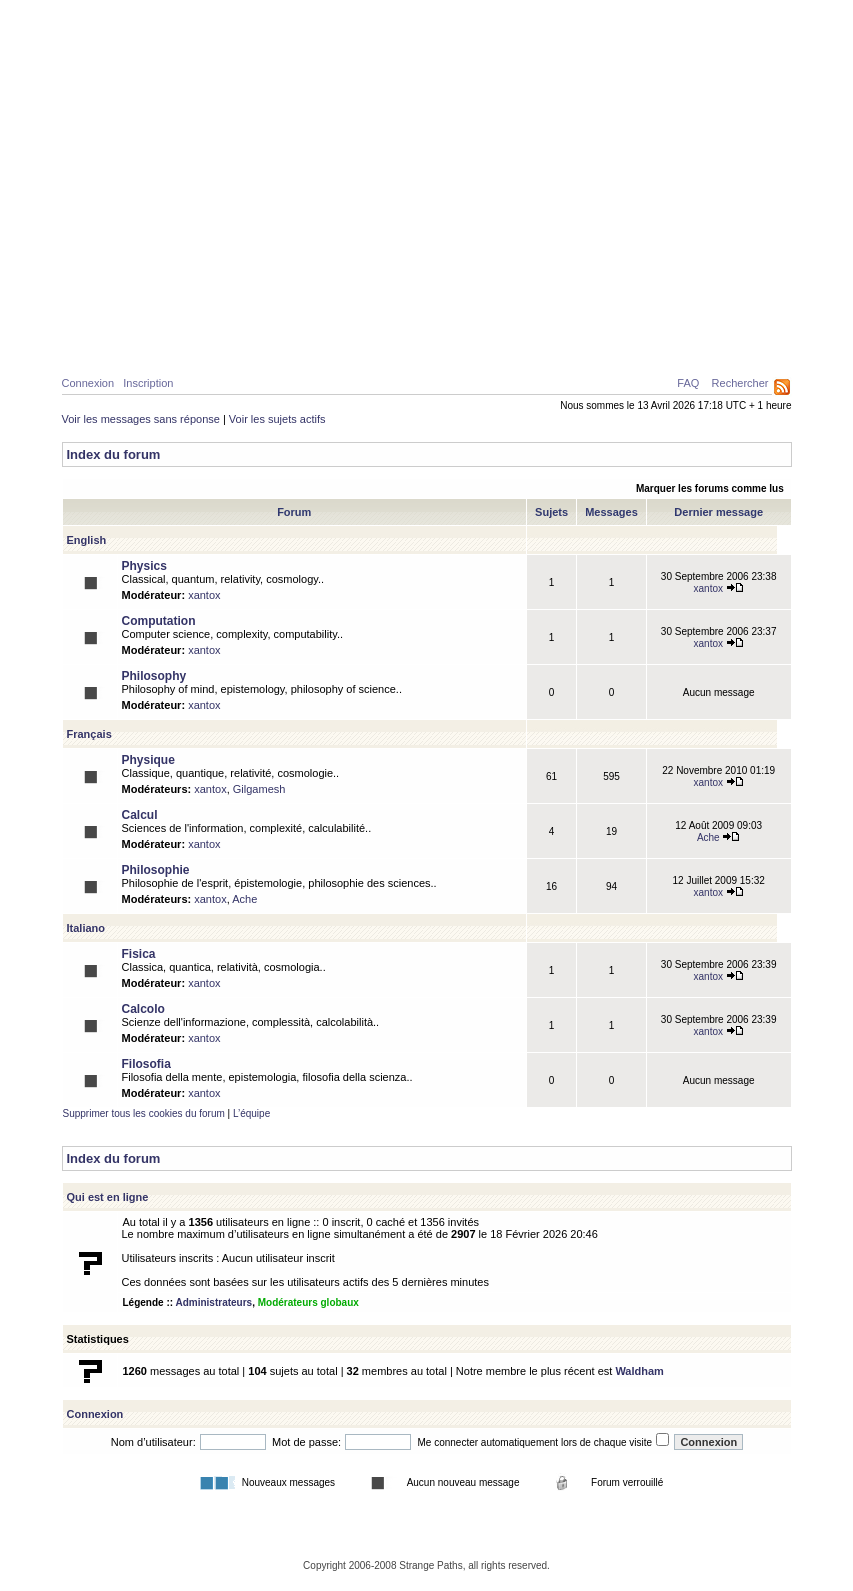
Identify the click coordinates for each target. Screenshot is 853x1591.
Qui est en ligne (108, 1197)
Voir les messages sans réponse (141, 419)
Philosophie (327, 341)
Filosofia (146, 1064)
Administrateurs (213, 1302)
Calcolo (143, 1009)
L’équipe (251, 1113)
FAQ (688, 383)
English (87, 540)
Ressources (706, 341)
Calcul (241, 341)
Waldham (639, 1371)
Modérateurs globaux (308, 1302)
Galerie (414, 341)
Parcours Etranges (427, 92)
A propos (613, 341)
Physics (144, 566)
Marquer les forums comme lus (710, 488)
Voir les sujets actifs (277, 419)
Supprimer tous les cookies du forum (144, 1113)
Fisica (139, 954)
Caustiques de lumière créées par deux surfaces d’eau (636, 295)
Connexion (88, 383)
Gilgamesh (259, 789)
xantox (204, 595)
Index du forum (114, 454)
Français (89, 734)
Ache (719, 837)
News (479, 341)
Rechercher (740, 383)
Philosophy (154, 676)
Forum (540, 341)
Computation (159, 621)
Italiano (86, 928)
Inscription (148, 383)
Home (97, 341)
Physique (167, 341)
